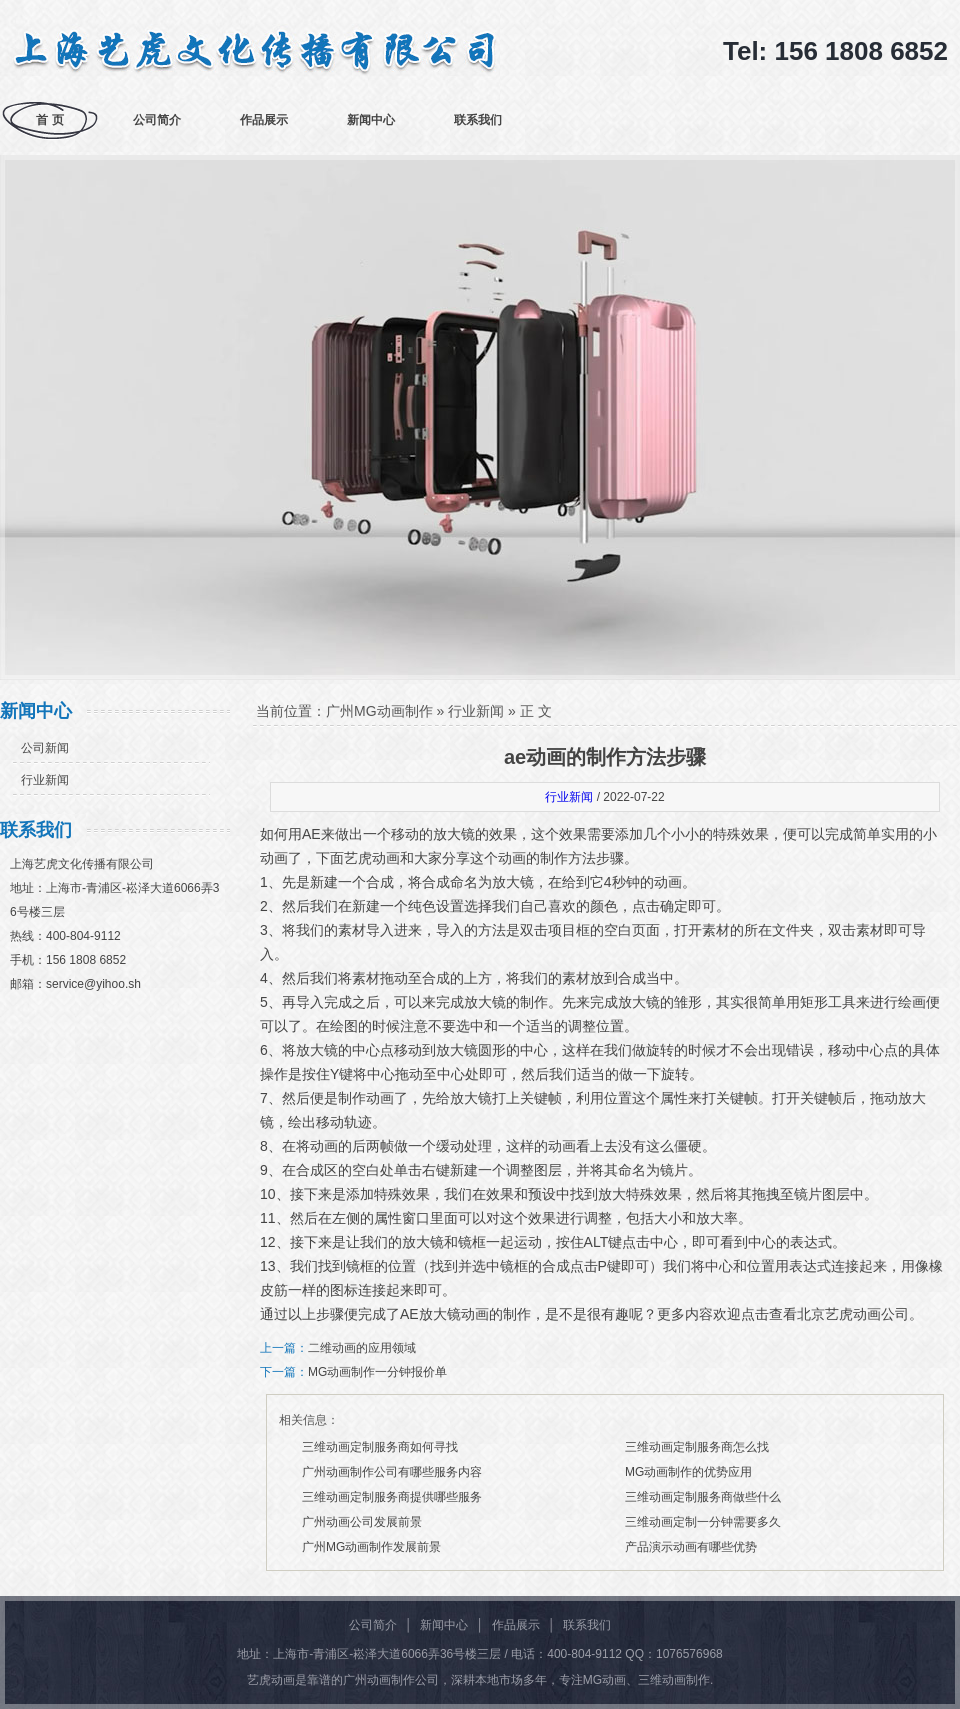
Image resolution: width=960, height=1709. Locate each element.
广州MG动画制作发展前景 (371, 1547)
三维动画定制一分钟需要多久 (703, 1522)
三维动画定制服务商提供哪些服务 (392, 1497)
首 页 (49, 120)
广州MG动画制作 (379, 711)
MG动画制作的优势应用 (688, 1472)
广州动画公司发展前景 (362, 1522)
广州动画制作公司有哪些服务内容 (392, 1472)
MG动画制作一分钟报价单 (377, 1372)
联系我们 (478, 120)
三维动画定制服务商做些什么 (703, 1497)
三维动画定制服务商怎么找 (697, 1447)
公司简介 (157, 120)
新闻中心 (371, 120)
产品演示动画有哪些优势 (691, 1547)
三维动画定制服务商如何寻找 (380, 1447)
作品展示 (264, 120)
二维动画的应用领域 (362, 1348)
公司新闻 (45, 748)
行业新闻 (45, 780)
